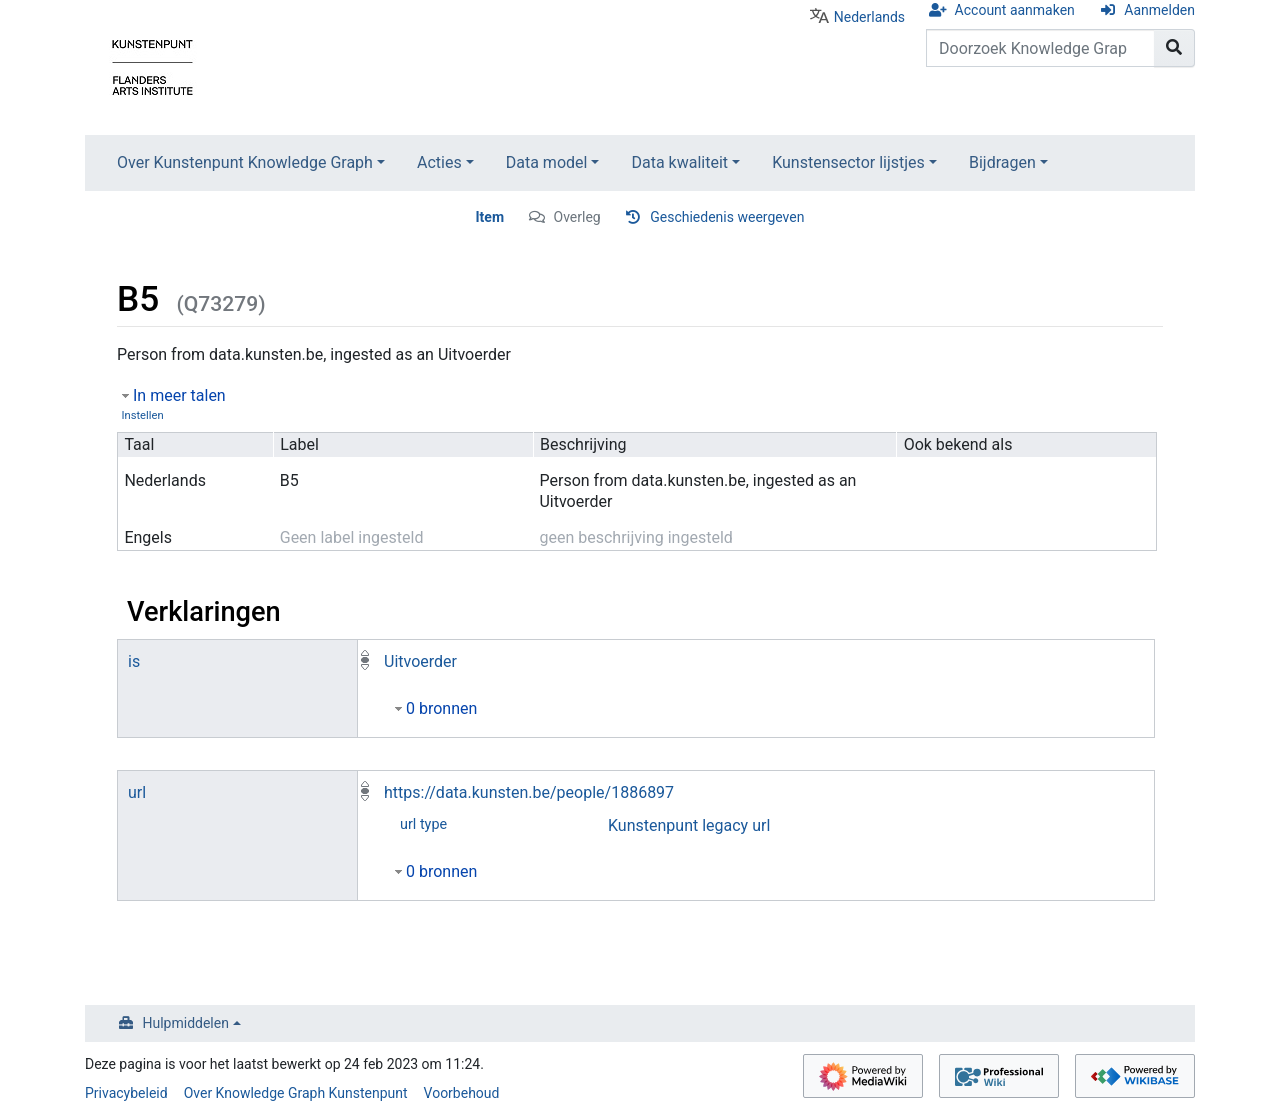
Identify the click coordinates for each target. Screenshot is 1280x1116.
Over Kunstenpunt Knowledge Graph (245, 162)
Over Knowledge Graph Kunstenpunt (296, 1093)
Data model (547, 162)
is (134, 661)
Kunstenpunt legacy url (689, 825)
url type (423, 824)
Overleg (577, 217)
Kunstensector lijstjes (848, 162)
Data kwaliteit (679, 162)
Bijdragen (1002, 162)
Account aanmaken (1015, 10)
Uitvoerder (420, 661)
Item (490, 217)
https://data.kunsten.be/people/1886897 (529, 792)
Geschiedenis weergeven (727, 217)
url (137, 792)
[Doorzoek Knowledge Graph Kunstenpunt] (1040, 48)
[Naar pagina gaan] (1174, 48)
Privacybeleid (126, 1093)
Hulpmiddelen (186, 1023)
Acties (439, 162)
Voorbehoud (462, 1093)
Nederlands (869, 17)
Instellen (142, 415)
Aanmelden (1159, 10)
